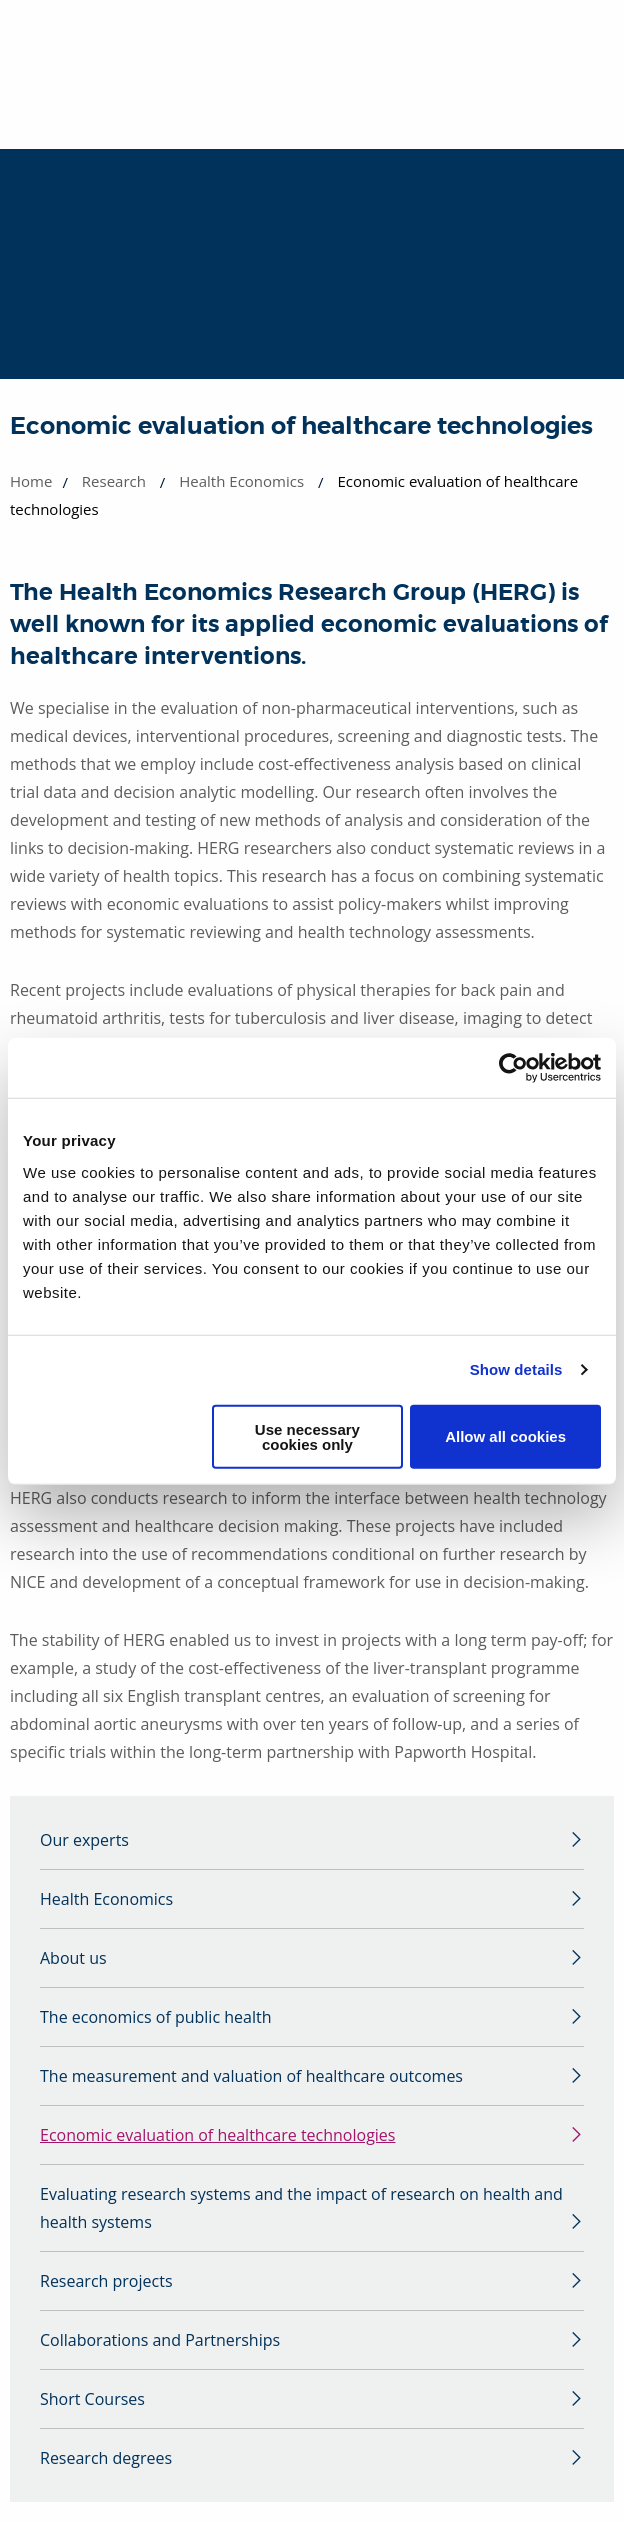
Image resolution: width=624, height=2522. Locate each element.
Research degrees (106, 2458)
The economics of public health (155, 2017)
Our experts (84, 1840)
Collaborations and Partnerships (160, 2340)
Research (114, 481)
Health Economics (241, 481)
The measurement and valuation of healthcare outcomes (251, 2076)
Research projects (106, 2281)
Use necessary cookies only (307, 1436)
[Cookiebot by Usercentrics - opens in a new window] (513, 1068)
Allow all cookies (505, 1436)
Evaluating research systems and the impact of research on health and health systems (301, 2208)
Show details (516, 1369)
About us (73, 1958)
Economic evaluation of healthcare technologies (217, 2135)
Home (31, 481)
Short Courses (92, 2399)
